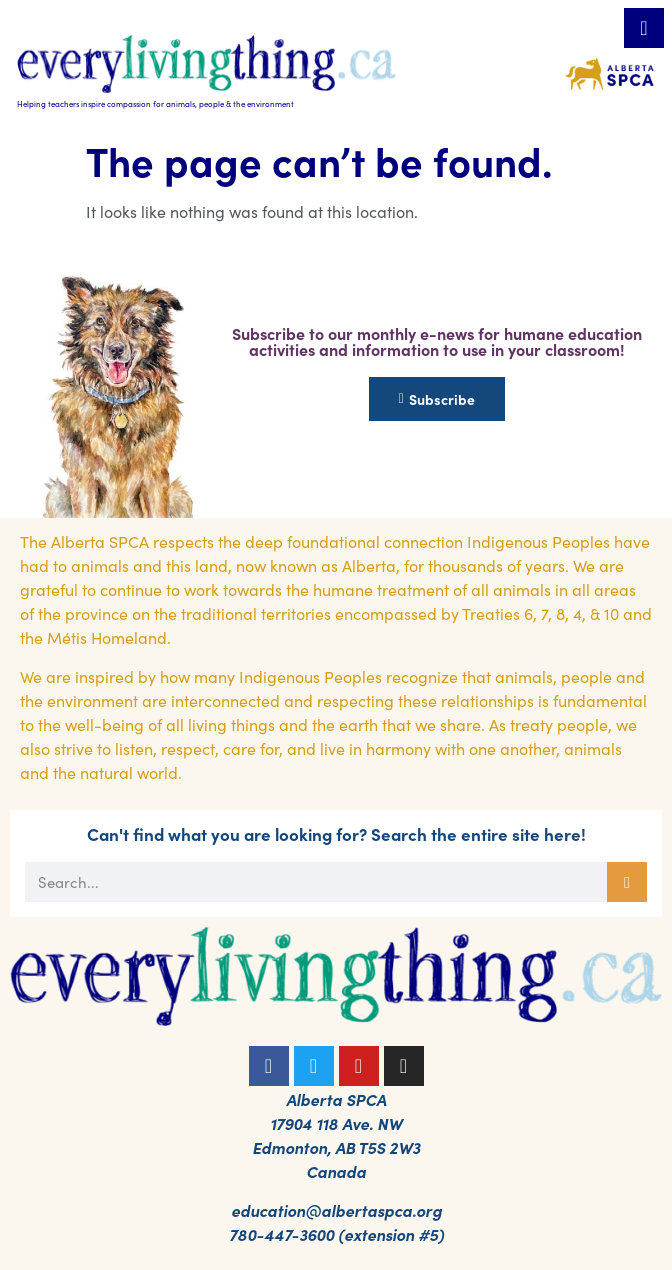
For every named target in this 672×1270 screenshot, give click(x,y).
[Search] (627, 882)
